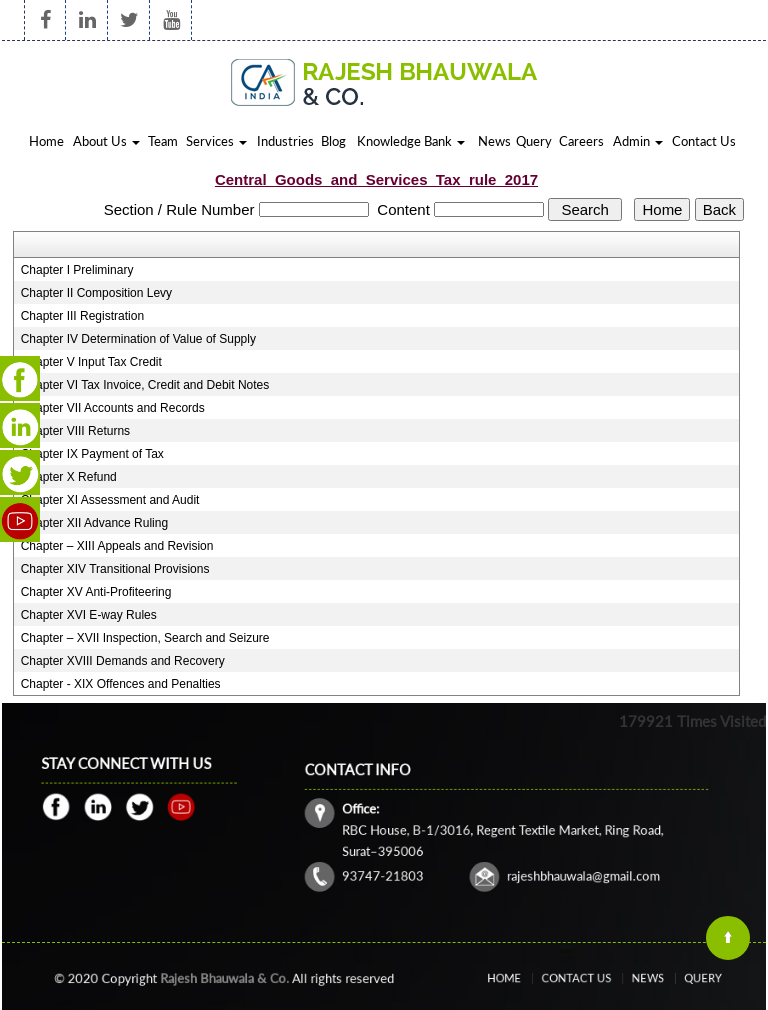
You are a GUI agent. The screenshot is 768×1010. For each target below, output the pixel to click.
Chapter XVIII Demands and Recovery (123, 661)
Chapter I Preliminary (77, 270)
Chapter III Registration (82, 316)
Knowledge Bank (411, 141)
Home (46, 141)
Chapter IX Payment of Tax (92, 454)
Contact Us (704, 141)
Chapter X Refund (69, 477)
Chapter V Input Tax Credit (91, 362)
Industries (285, 141)
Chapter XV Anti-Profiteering (96, 592)
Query (534, 141)
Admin (638, 141)
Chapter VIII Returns (75, 431)
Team (163, 141)
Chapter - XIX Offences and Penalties (121, 684)
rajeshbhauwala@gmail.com (562, 860)
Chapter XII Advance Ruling (94, 523)
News (494, 141)
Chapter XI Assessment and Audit (110, 500)
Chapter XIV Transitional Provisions (115, 569)
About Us (106, 141)
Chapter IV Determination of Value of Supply (138, 339)
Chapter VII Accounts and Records (113, 408)
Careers (581, 141)
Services (216, 141)
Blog (333, 141)
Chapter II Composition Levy (96, 293)
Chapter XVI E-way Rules (89, 615)
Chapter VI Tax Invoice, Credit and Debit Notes (145, 385)
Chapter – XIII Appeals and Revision (117, 546)
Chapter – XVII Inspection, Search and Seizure (145, 638)
